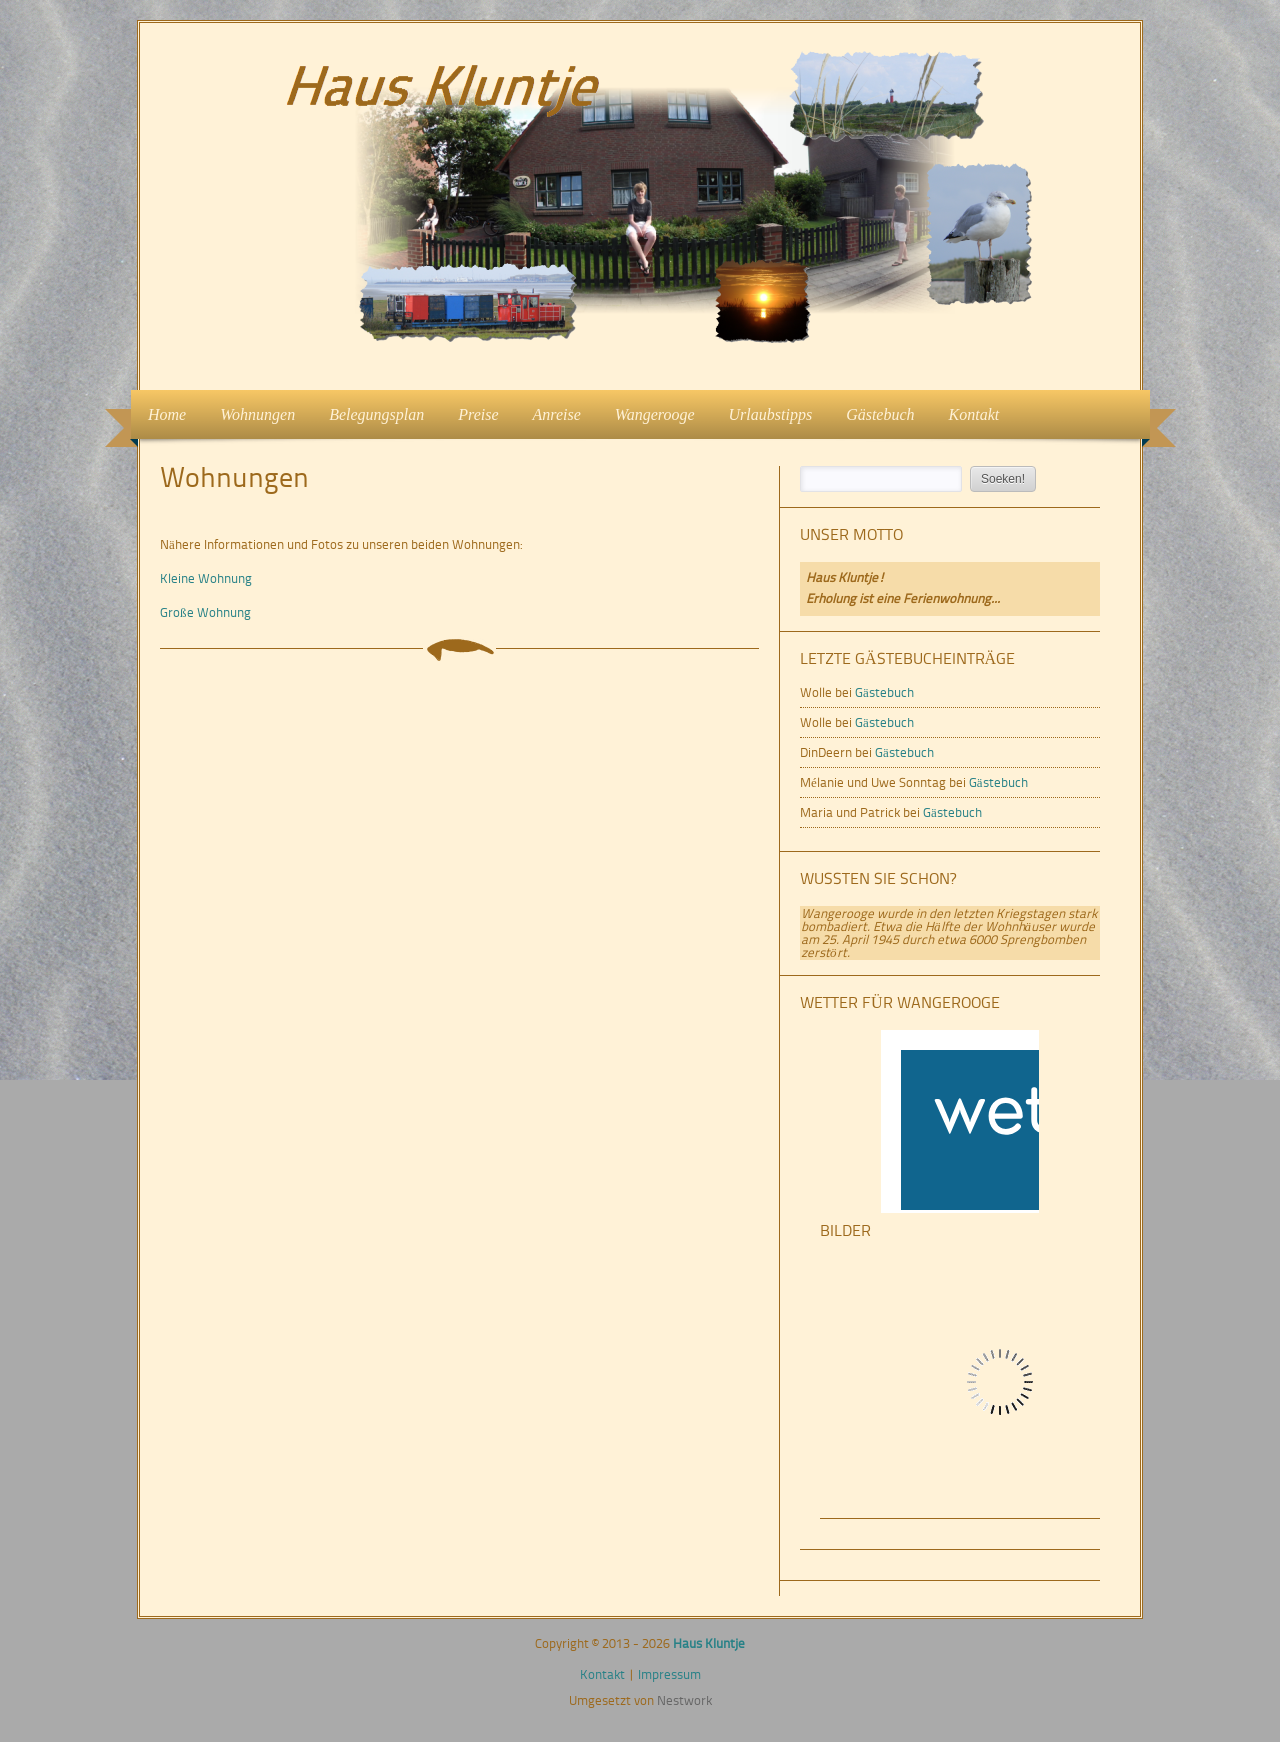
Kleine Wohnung (206, 578)
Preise (478, 414)
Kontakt (974, 414)
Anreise (557, 414)
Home (167, 414)
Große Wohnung (205, 612)
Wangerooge (655, 414)
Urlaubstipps (771, 414)
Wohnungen (251, 412)
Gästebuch (880, 414)
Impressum (669, 1674)
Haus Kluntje (709, 1643)
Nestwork (684, 1700)
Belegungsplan (376, 414)
